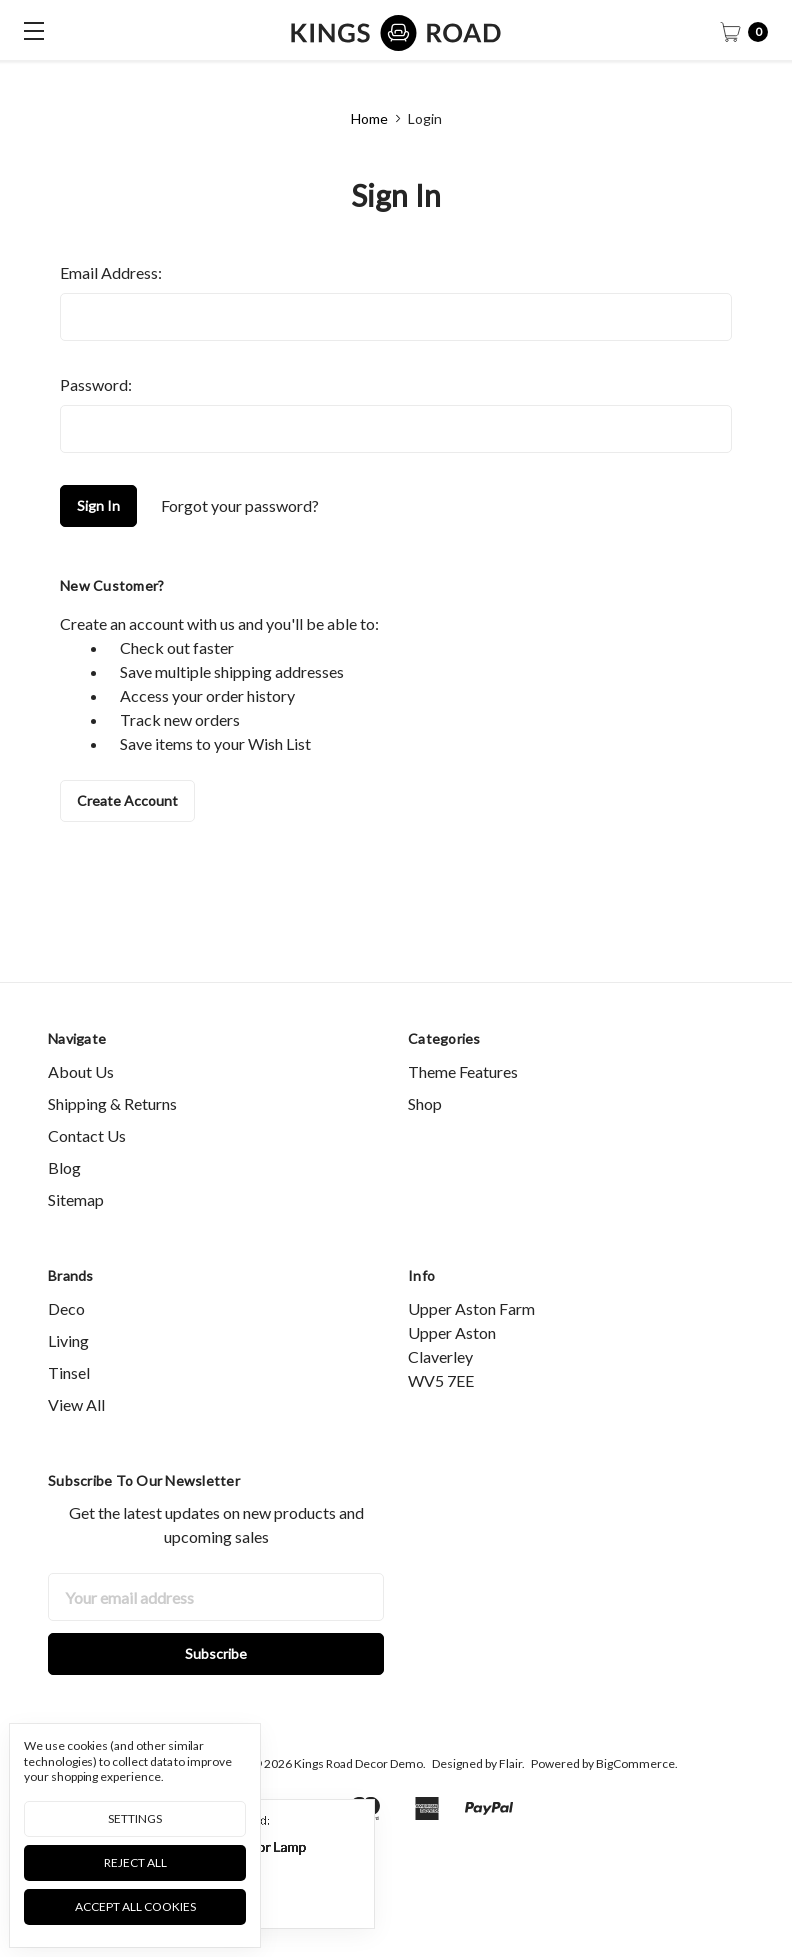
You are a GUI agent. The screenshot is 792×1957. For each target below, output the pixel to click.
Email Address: (111, 272)
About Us (81, 1108)
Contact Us (87, 1172)
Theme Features (463, 1108)
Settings (135, 1818)
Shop (425, 1140)
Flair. (512, 1801)
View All (76, 1441)
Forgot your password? (240, 505)
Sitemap (76, 1236)
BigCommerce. (637, 1801)
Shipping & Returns (112, 1140)
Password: (96, 384)
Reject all (135, 1862)
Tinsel (69, 1409)
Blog (64, 1204)
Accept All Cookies (135, 1906)
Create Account (127, 800)
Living (68, 1377)
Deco (66, 1345)
